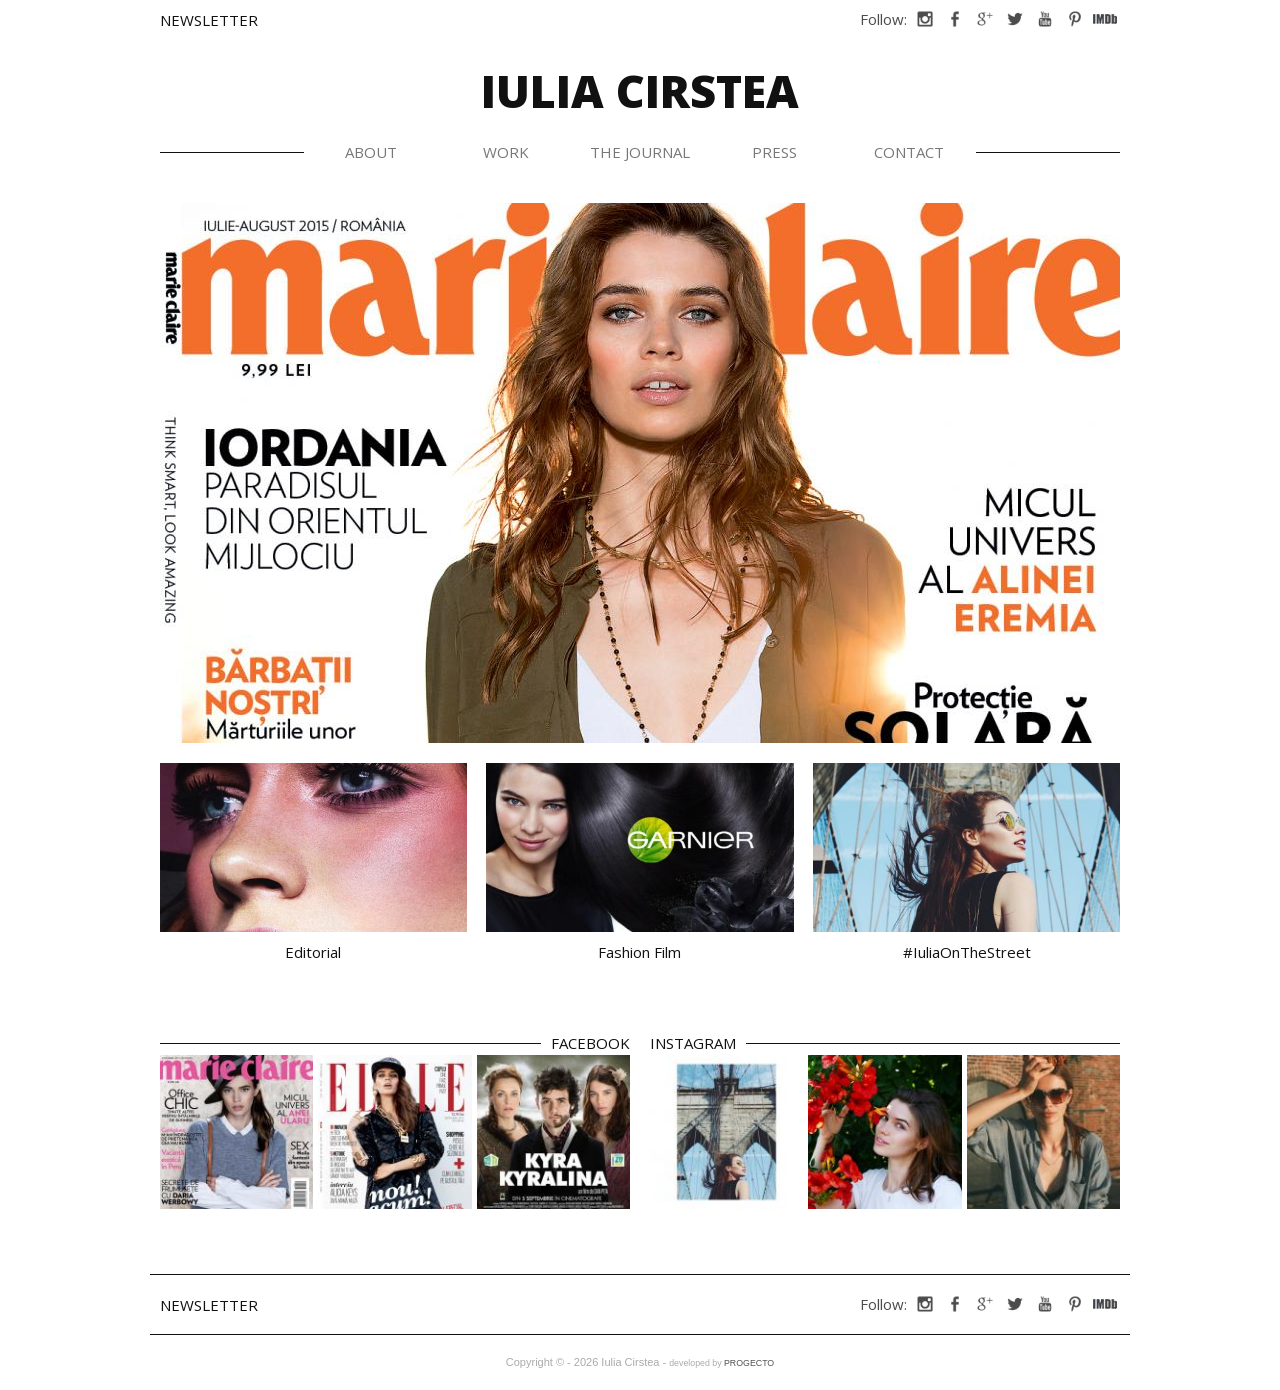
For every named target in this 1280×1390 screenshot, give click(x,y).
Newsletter (209, 20)
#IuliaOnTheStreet (967, 952)
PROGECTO (749, 1363)
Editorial (313, 952)
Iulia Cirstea (640, 90)
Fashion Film (639, 952)
